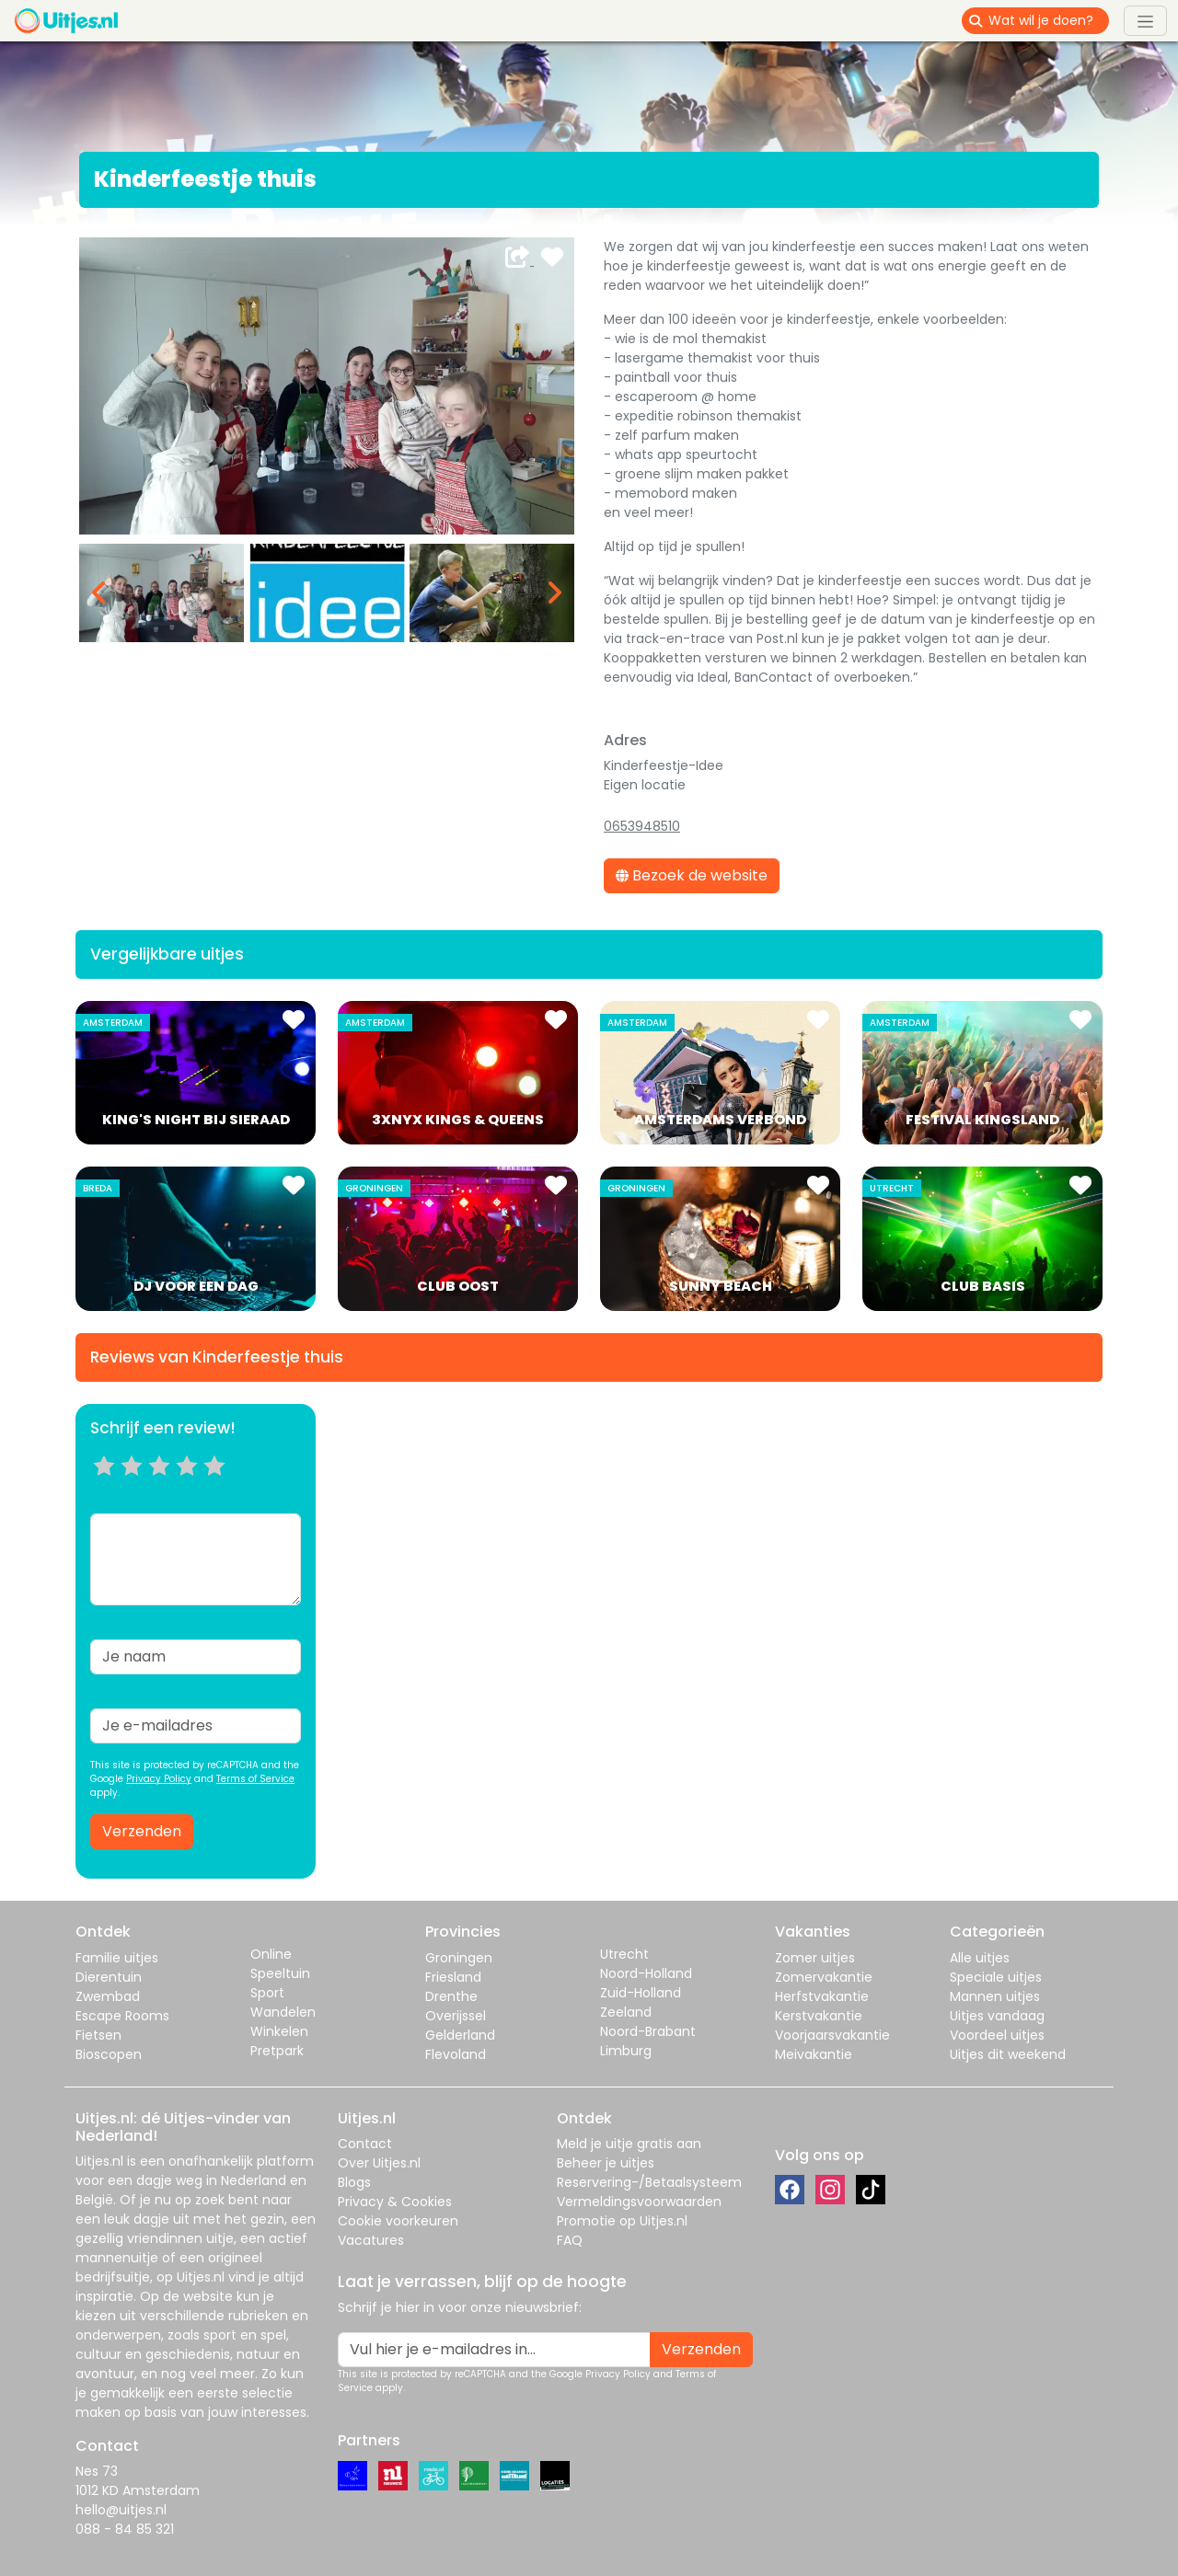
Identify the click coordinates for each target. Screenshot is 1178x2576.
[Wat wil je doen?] (1048, 20)
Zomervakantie (823, 1977)
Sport (267, 1993)
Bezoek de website (692, 875)
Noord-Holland (646, 1973)
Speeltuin (280, 1973)
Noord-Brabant (648, 2031)
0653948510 (642, 826)
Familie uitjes (116, 1958)
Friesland (453, 1977)
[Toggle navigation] (1145, 20)
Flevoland (455, 2054)
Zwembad (107, 1996)
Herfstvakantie (822, 1996)
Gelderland (460, 2035)
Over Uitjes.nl (379, 2163)
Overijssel (455, 2016)
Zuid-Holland (640, 1993)
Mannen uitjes (995, 1996)
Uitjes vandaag (997, 2016)
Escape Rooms (122, 2016)
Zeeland (626, 2012)
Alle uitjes (980, 1958)
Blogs (354, 2182)
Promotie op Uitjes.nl (622, 2221)
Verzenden (141, 1831)
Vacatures (371, 2240)
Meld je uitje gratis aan (629, 2143)
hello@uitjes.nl (121, 2510)
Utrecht (624, 1954)
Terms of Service (255, 1779)
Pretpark (277, 2050)
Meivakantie (813, 2054)
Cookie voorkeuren (398, 2221)
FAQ (570, 2240)
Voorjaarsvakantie (832, 2035)
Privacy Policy (158, 1779)
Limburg (626, 2050)
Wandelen (283, 2012)
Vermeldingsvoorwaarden (639, 2201)
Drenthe (451, 1996)
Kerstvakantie (818, 2016)
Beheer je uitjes (605, 2163)
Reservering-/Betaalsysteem (649, 2182)
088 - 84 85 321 (124, 2529)
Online (271, 1954)
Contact (365, 2143)
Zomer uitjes (815, 1958)
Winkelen (279, 2031)
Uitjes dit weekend (1008, 2054)
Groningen (458, 1958)
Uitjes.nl (99, 2161)
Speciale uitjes (996, 1977)
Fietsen (98, 2035)
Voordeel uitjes (997, 2035)
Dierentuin (108, 1977)
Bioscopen (108, 2054)
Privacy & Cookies (395, 2201)
